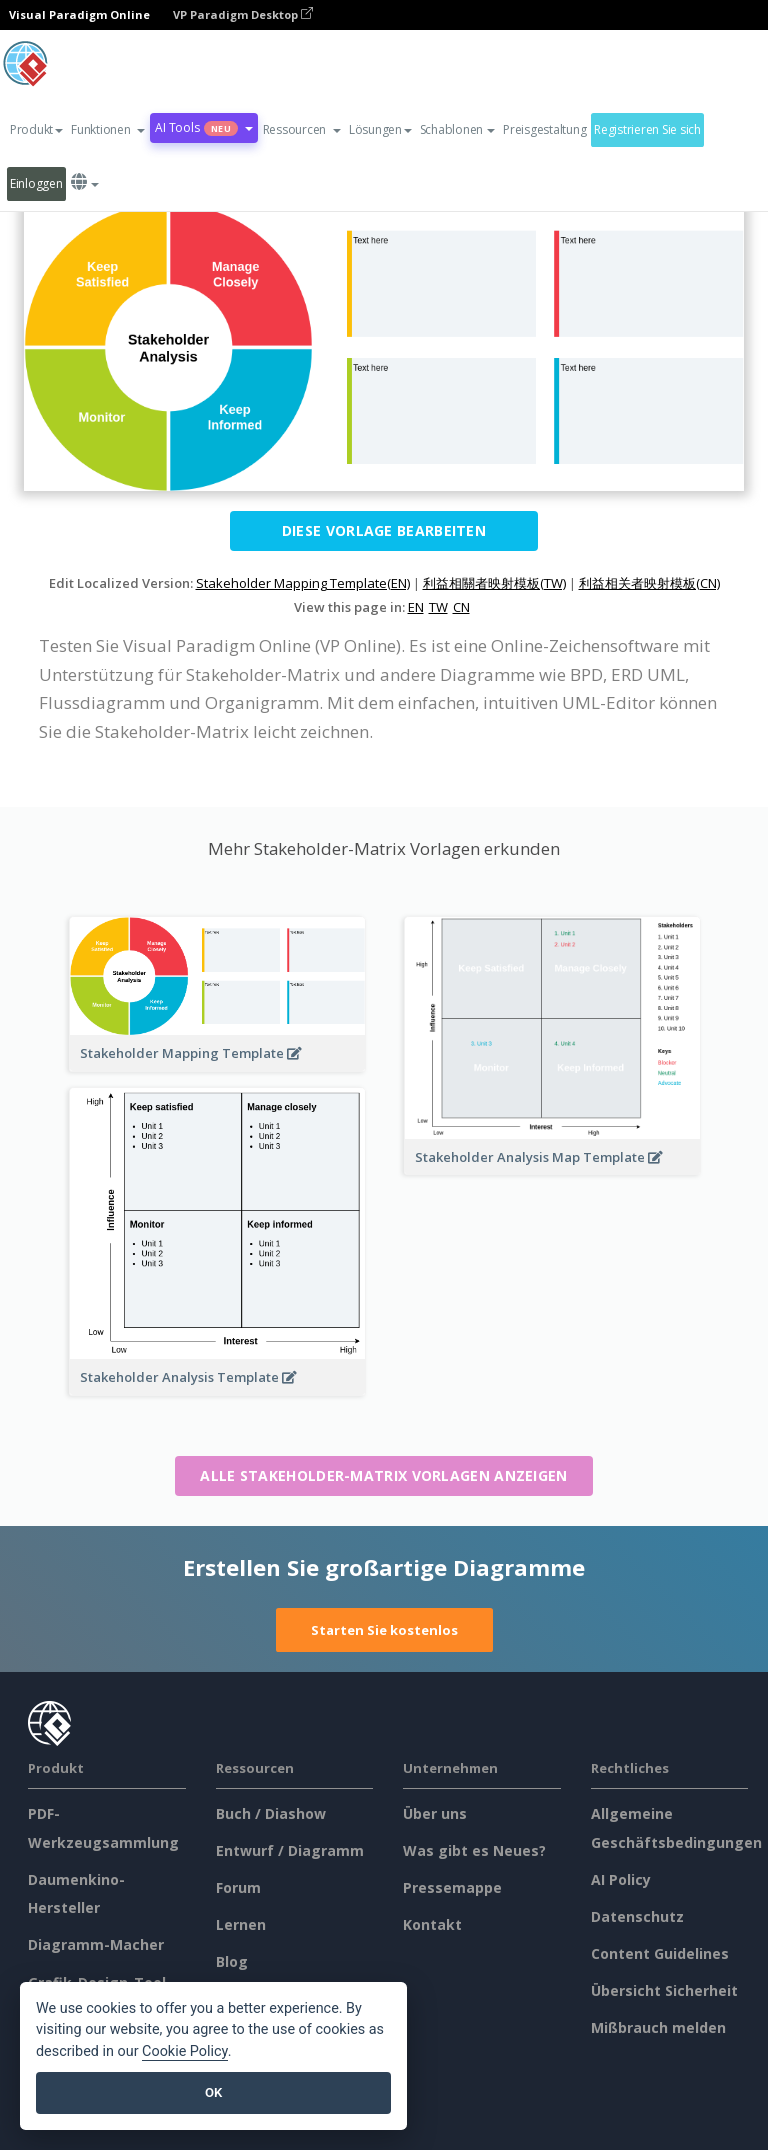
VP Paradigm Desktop (243, 14)
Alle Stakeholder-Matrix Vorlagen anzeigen (383, 1475)
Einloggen (36, 183)
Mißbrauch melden (658, 2027)
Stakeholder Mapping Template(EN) (303, 583)
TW (438, 607)
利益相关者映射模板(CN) (649, 583)
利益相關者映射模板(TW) (494, 583)
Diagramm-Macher (96, 1944)
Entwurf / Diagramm (290, 1850)
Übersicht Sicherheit (664, 1990)
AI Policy (621, 1879)
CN (461, 607)
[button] (108, 130)
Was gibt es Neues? (474, 1850)
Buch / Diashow (271, 1813)
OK (213, 2092)
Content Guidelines (660, 1953)
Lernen (241, 1924)
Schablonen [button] (457, 129)
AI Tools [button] (203, 127)
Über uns (435, 1813)
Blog (232, 1961)
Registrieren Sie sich (647, 129)
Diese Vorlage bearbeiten (384, 530)
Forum (238, 1887)
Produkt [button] (36, 129)
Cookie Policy (185, 2051)
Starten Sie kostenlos (384, 1630)
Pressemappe (452, 1887)
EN (416, 607)
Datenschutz (637, 1916)
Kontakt (432, 1924)
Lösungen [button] (380, 129)
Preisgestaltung (544, 129)
